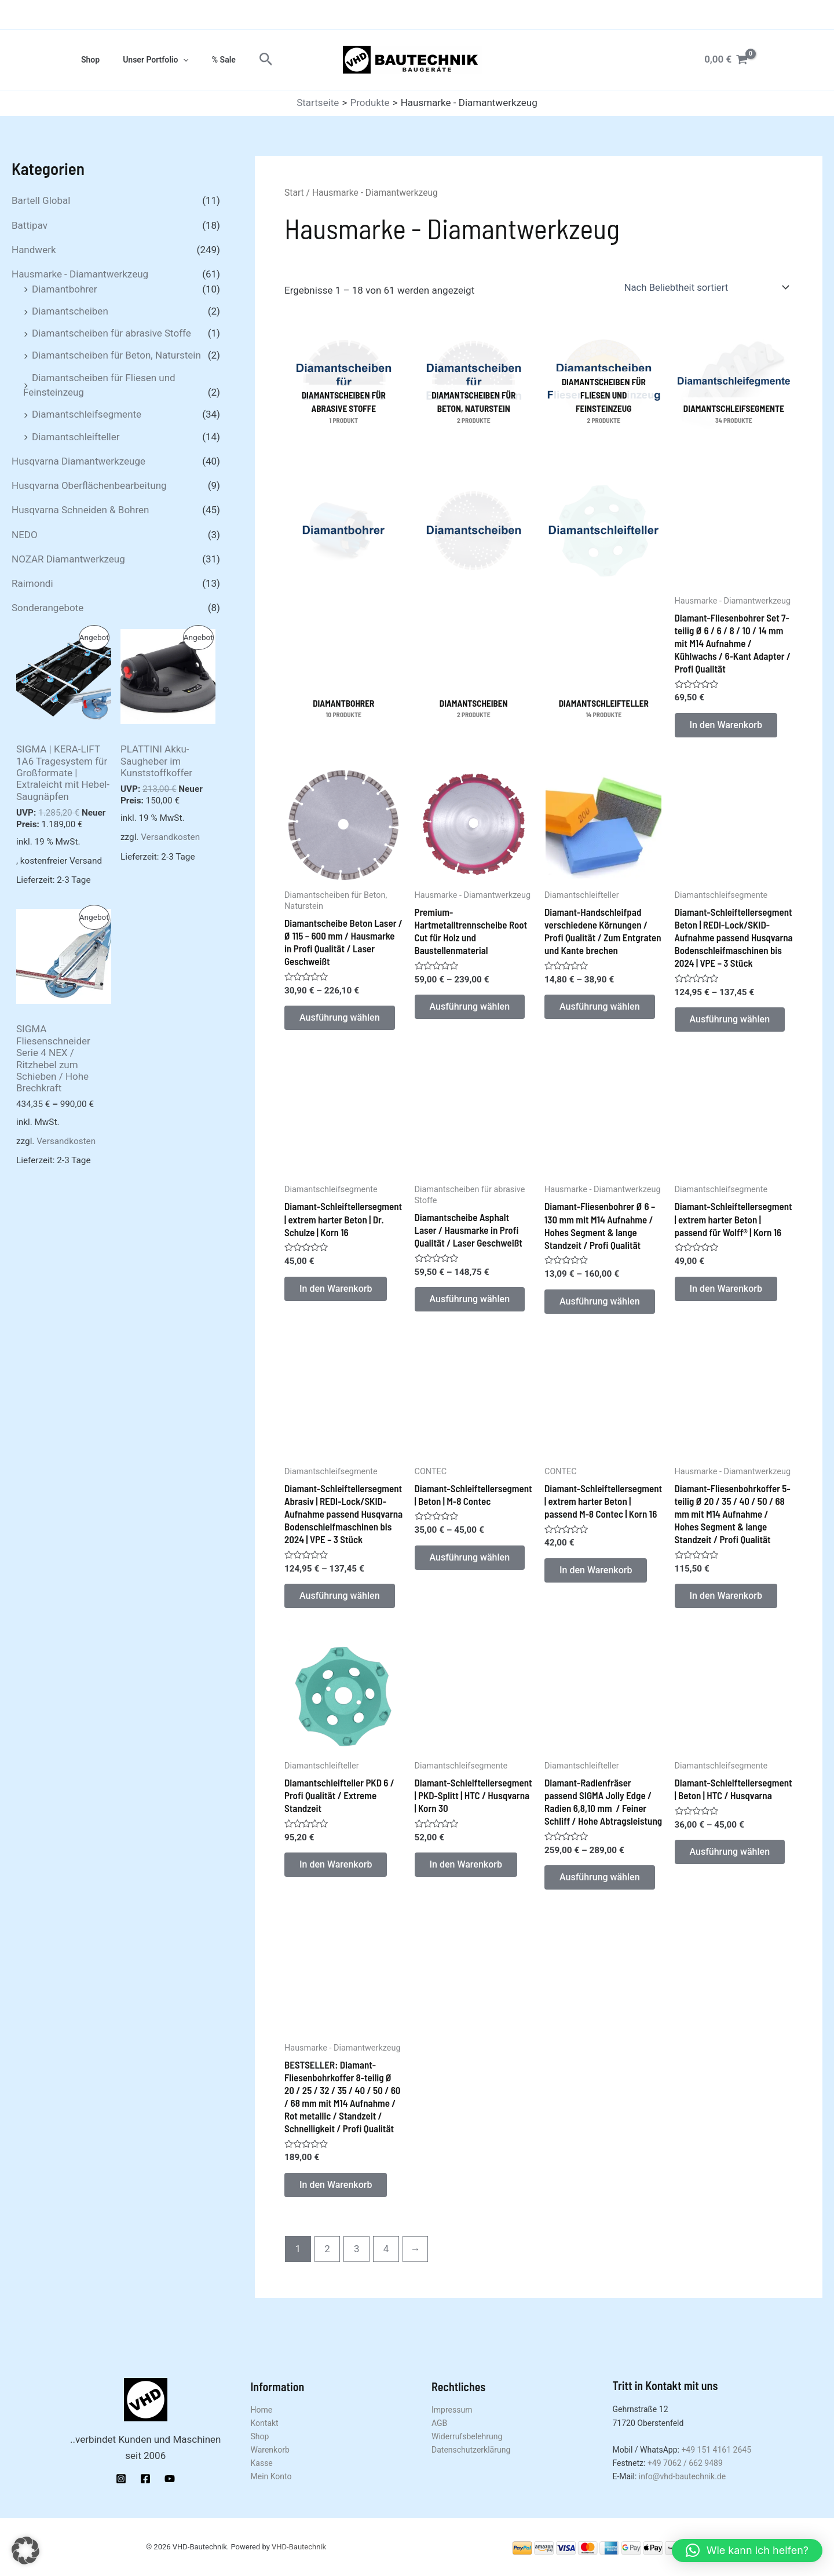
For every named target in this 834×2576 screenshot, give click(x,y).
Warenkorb (270, 2449)
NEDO (25, 534)
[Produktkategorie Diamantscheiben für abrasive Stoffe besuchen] (343, 386)
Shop (87, 59)
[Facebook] (145, 2478)
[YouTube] (169, 2478)
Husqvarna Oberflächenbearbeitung (89, 485)
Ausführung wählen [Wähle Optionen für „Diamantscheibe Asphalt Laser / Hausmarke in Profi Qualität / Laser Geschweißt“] (472, 1304)
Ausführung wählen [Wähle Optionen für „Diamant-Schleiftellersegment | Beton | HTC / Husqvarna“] (732, 1862)
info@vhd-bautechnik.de (682, 2476)
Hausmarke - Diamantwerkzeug (80, 274)
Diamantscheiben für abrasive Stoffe (111, 333)
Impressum (451, 2409)
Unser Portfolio (145, 60)
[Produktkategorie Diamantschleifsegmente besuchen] (734, 386)
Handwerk (34, 249)
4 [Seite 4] (386, 2262)
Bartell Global (41, 200)
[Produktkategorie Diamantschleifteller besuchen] (603, 608)
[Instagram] (121, 2478)
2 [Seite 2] (327, 2262)
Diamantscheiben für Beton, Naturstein (116, 355)
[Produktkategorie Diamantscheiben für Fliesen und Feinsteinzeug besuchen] (603, 386)
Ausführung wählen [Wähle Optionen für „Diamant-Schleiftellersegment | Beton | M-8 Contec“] (472, 1565)
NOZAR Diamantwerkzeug (68, 559)
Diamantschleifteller (76, 437)
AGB (439, 2423)
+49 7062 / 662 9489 (685, 2463)
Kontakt (265, 2423)
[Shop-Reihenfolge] (709, 287)
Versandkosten (170, 837)
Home (262, 2409)
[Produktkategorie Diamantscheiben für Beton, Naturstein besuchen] (474, 386)
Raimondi (32, 583)
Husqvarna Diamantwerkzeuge (78, 461)
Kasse (262, 2463)
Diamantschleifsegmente (86, 414)
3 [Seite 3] (357, 2262)
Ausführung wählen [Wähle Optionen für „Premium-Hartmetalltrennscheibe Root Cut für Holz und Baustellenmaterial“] (472, 1009)
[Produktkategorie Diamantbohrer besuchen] (343, 608)
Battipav (29, 225)
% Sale (206, 59)
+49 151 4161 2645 (716, 2449)
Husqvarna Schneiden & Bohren (80, 510)
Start (294, 192)
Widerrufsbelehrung (466, 2436)
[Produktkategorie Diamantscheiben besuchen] (474, 608)
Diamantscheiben (70, 311)
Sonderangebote (47, 607)
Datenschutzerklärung (470, 2449)
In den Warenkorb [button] (728, 726)
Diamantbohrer (64, 289)
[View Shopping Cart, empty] (726, 59)
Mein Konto (271, 2476)
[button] (245, 60)
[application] (172, 60)
